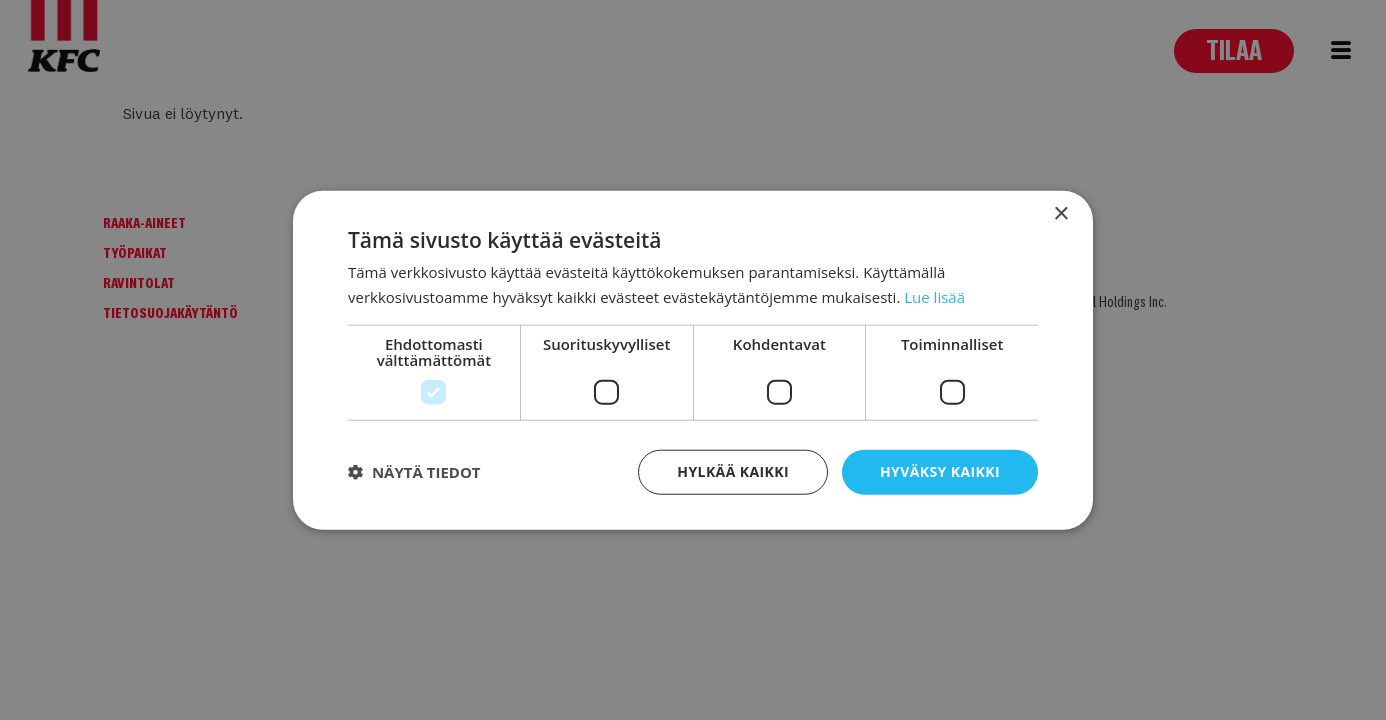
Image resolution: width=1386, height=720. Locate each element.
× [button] (1060, 214)
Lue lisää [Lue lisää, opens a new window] (934, 297)
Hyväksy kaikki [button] (940, 471)
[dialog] (693, 360)
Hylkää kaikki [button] (733, 471)
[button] (414, 472)
